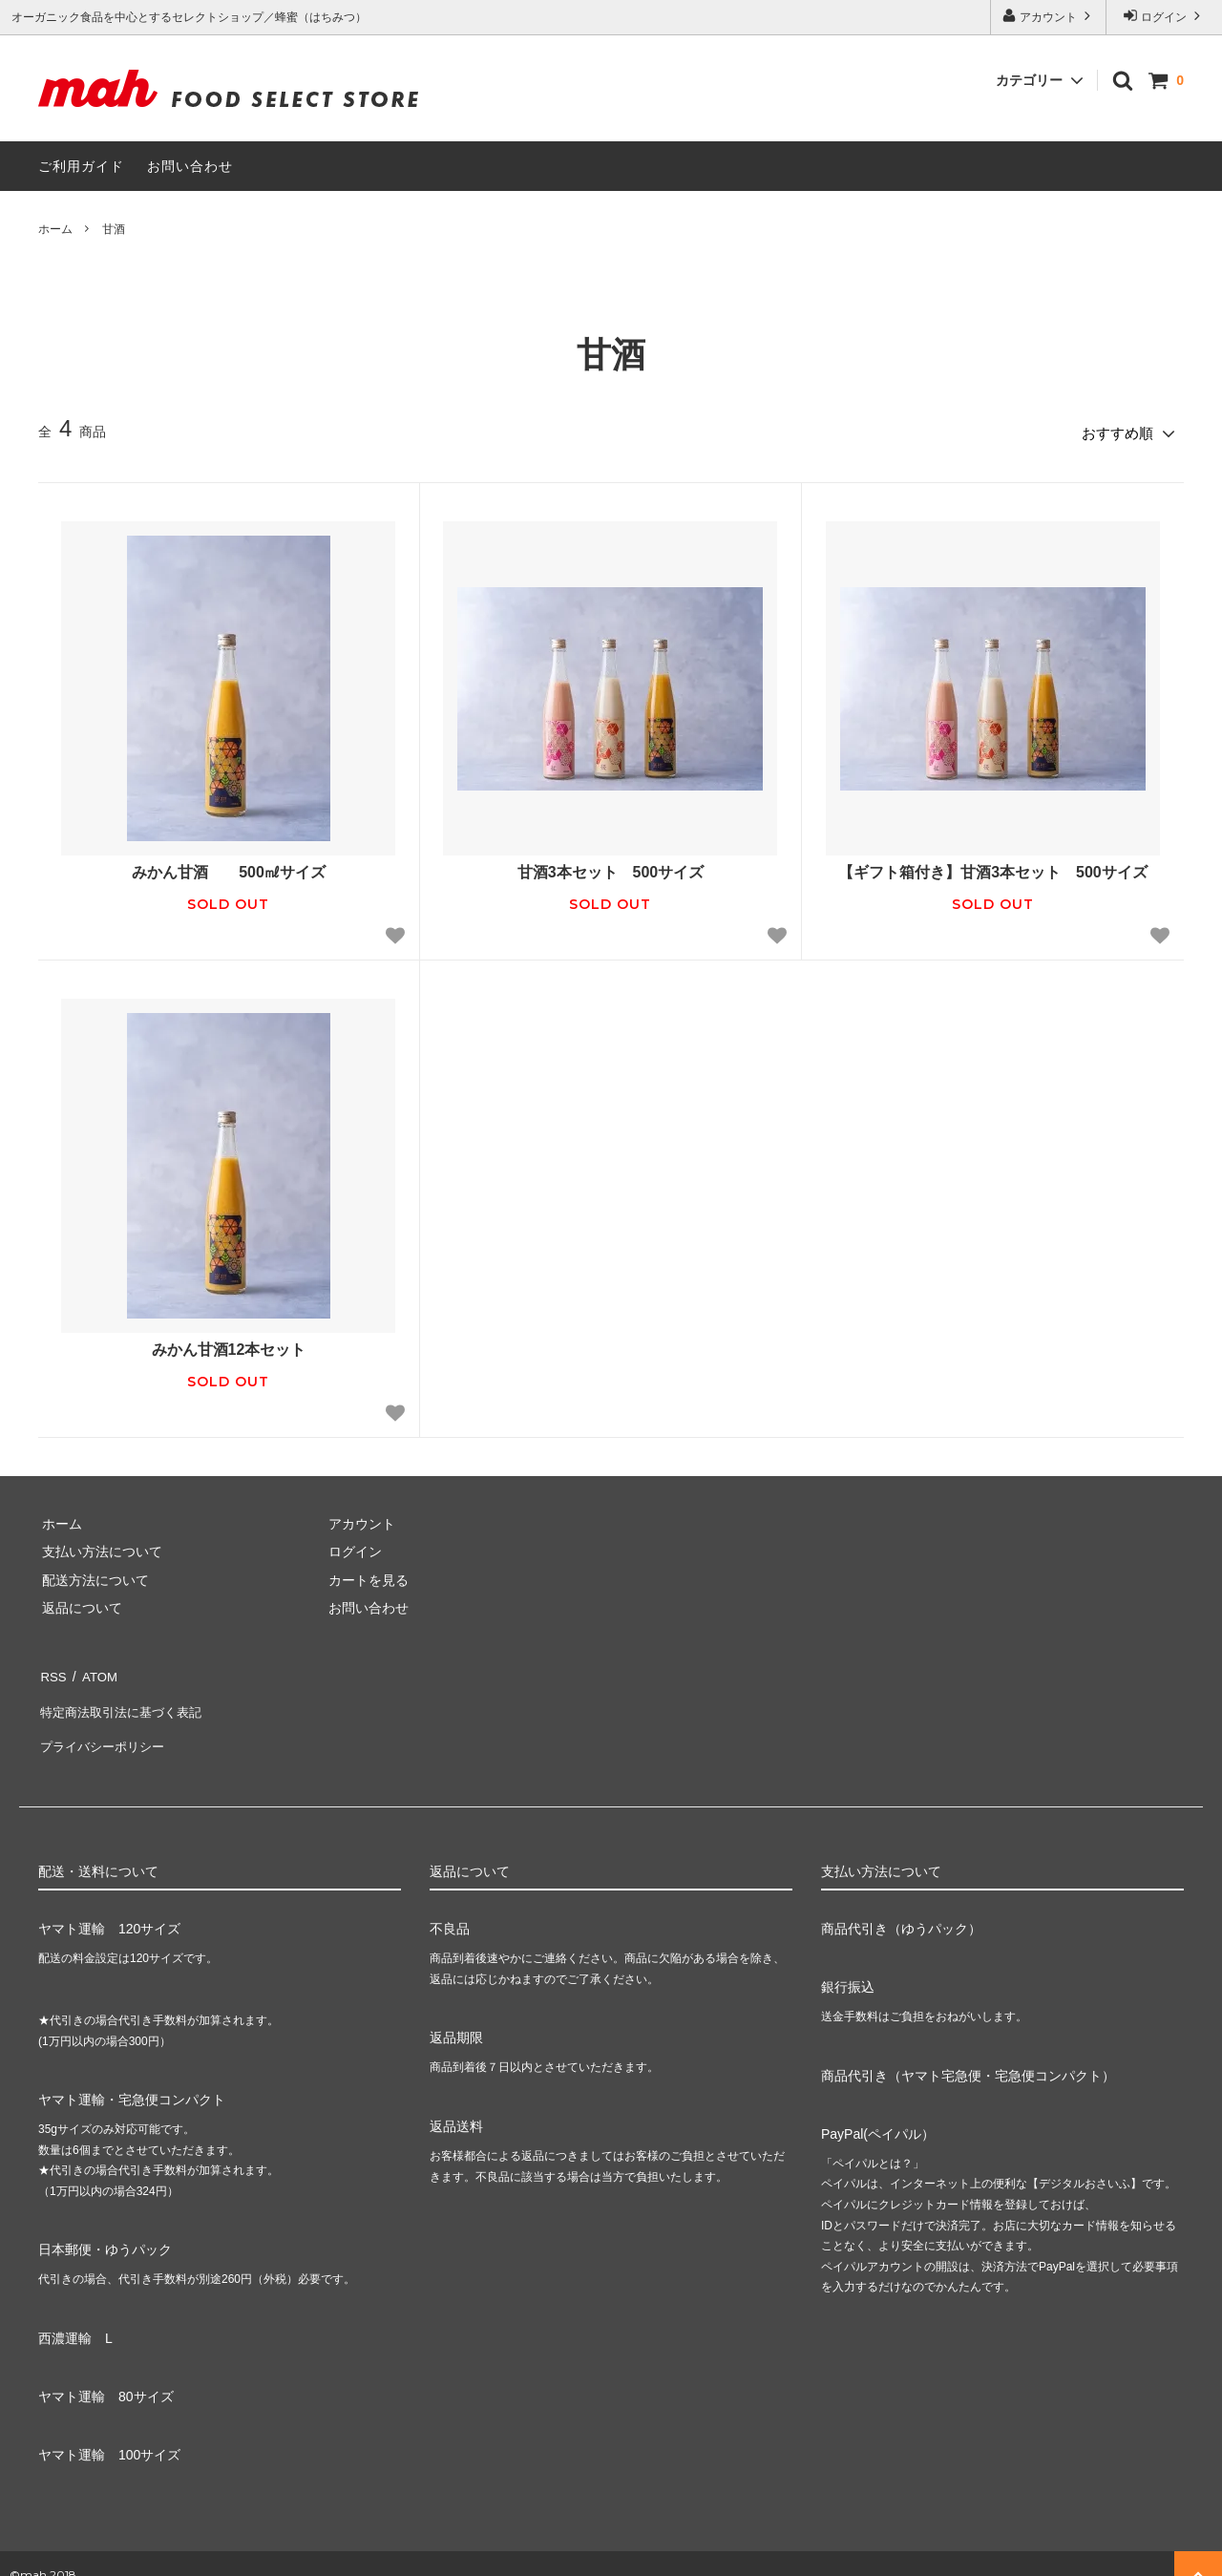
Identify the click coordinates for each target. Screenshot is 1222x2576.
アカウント (1048, 16)
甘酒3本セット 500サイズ (611, 868)
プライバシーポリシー (105, 1727)
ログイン (1164, 16)
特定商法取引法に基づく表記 (125, 1698)
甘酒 (113, 229)
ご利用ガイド (81, 166)
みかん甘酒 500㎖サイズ (229, 868)
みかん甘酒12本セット (229, 1346)
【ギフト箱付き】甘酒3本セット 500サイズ (993, 868)
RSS (52, 1671)
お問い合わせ (190, 166)
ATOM (95, 1671)
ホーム (55, 229)
